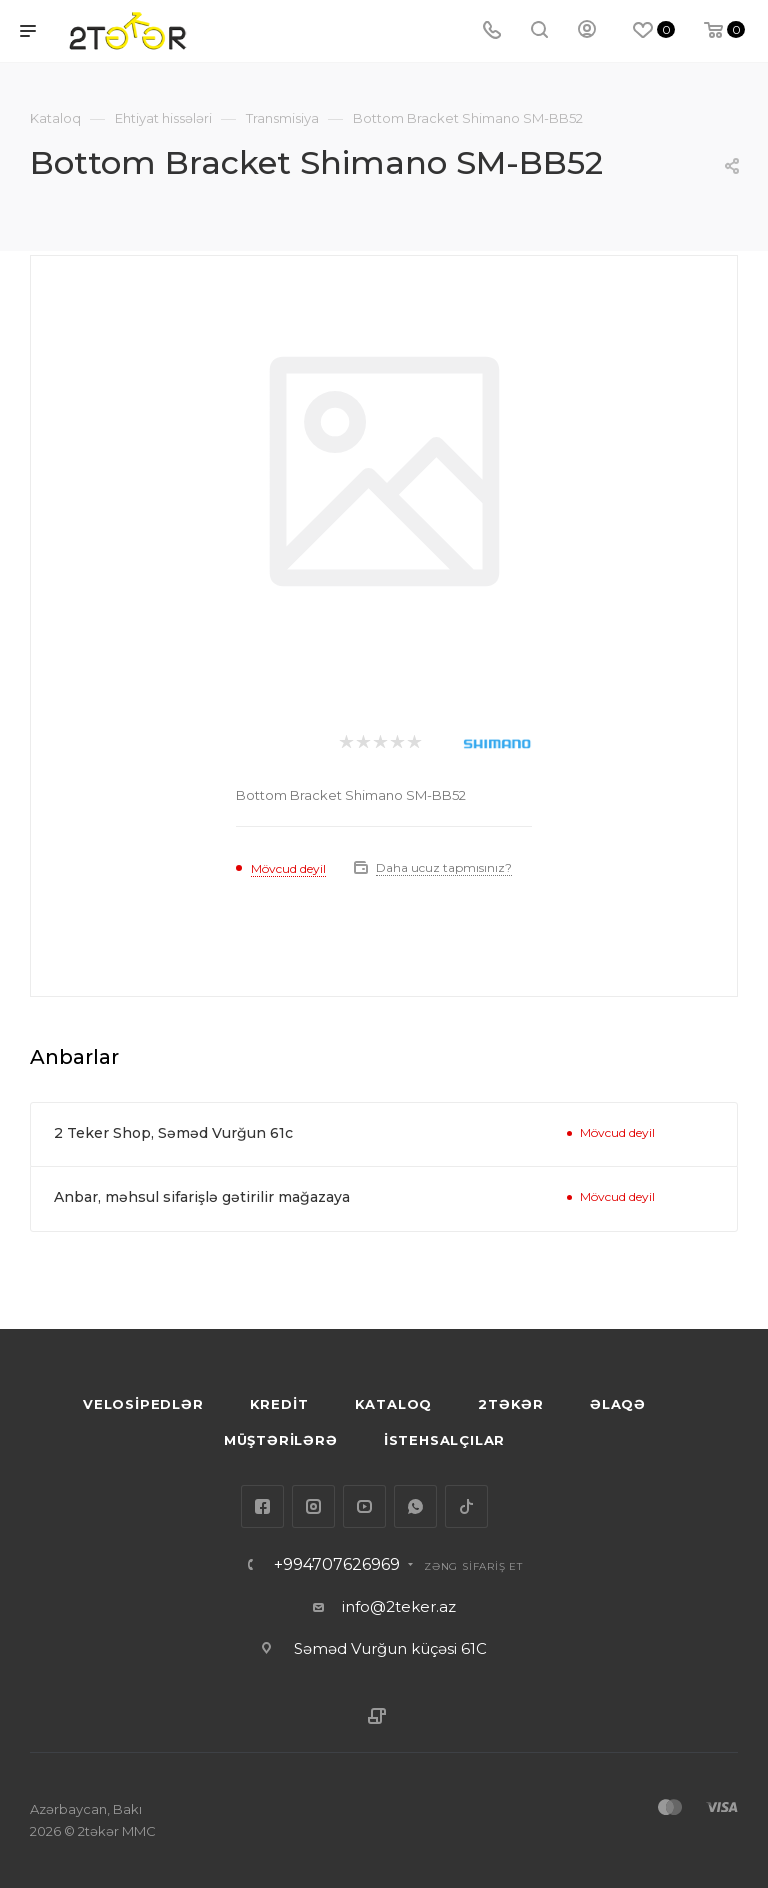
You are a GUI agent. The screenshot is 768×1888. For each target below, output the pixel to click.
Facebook (262, 1506)
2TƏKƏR (511, 1404)
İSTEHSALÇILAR (444, 1440)
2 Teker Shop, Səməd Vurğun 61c (173, 1133)
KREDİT (279, 1404)
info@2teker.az (399, 1606)
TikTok (466, 1506)
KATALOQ (394, 1404)
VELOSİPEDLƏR (143, 1404)
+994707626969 (337, 1565)
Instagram (313, 1506)
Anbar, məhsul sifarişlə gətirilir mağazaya (202, 1197)
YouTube (364, 1506)
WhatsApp (415, 1506)
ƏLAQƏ (618, 1404)
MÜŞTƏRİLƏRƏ (281, 1440)
